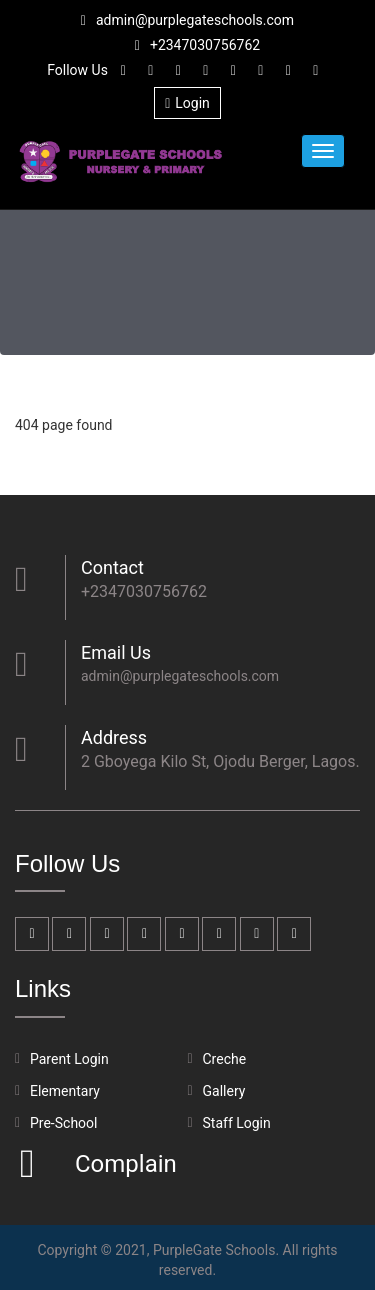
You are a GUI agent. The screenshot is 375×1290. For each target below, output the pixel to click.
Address (114, 737)
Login (187, 103)
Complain (123, 1164)
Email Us (116, 652)
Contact (112, 567)
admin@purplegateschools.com (187, 20)
